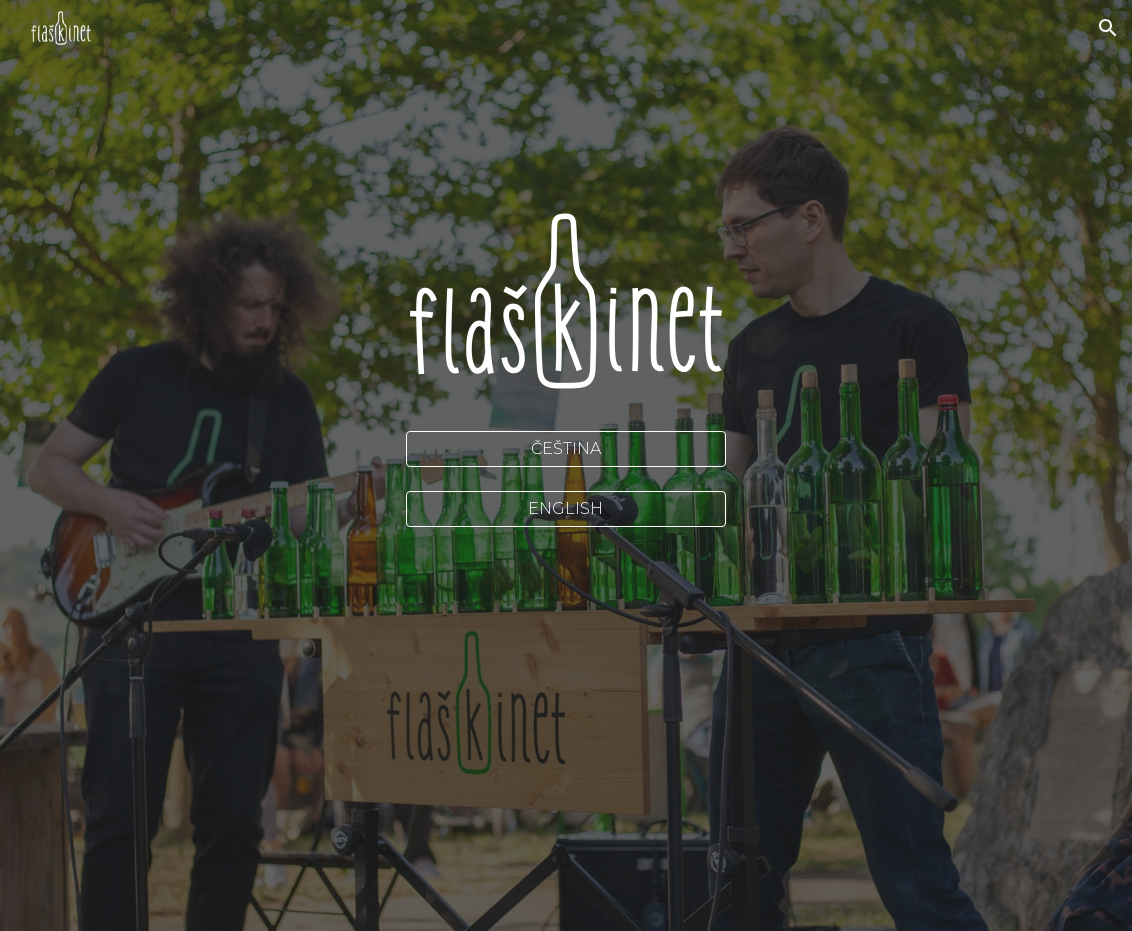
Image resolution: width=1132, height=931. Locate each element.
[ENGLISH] (565, 508)
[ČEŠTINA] (565, 448)
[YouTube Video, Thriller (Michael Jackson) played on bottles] (565, 643)
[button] (1108, 28)
